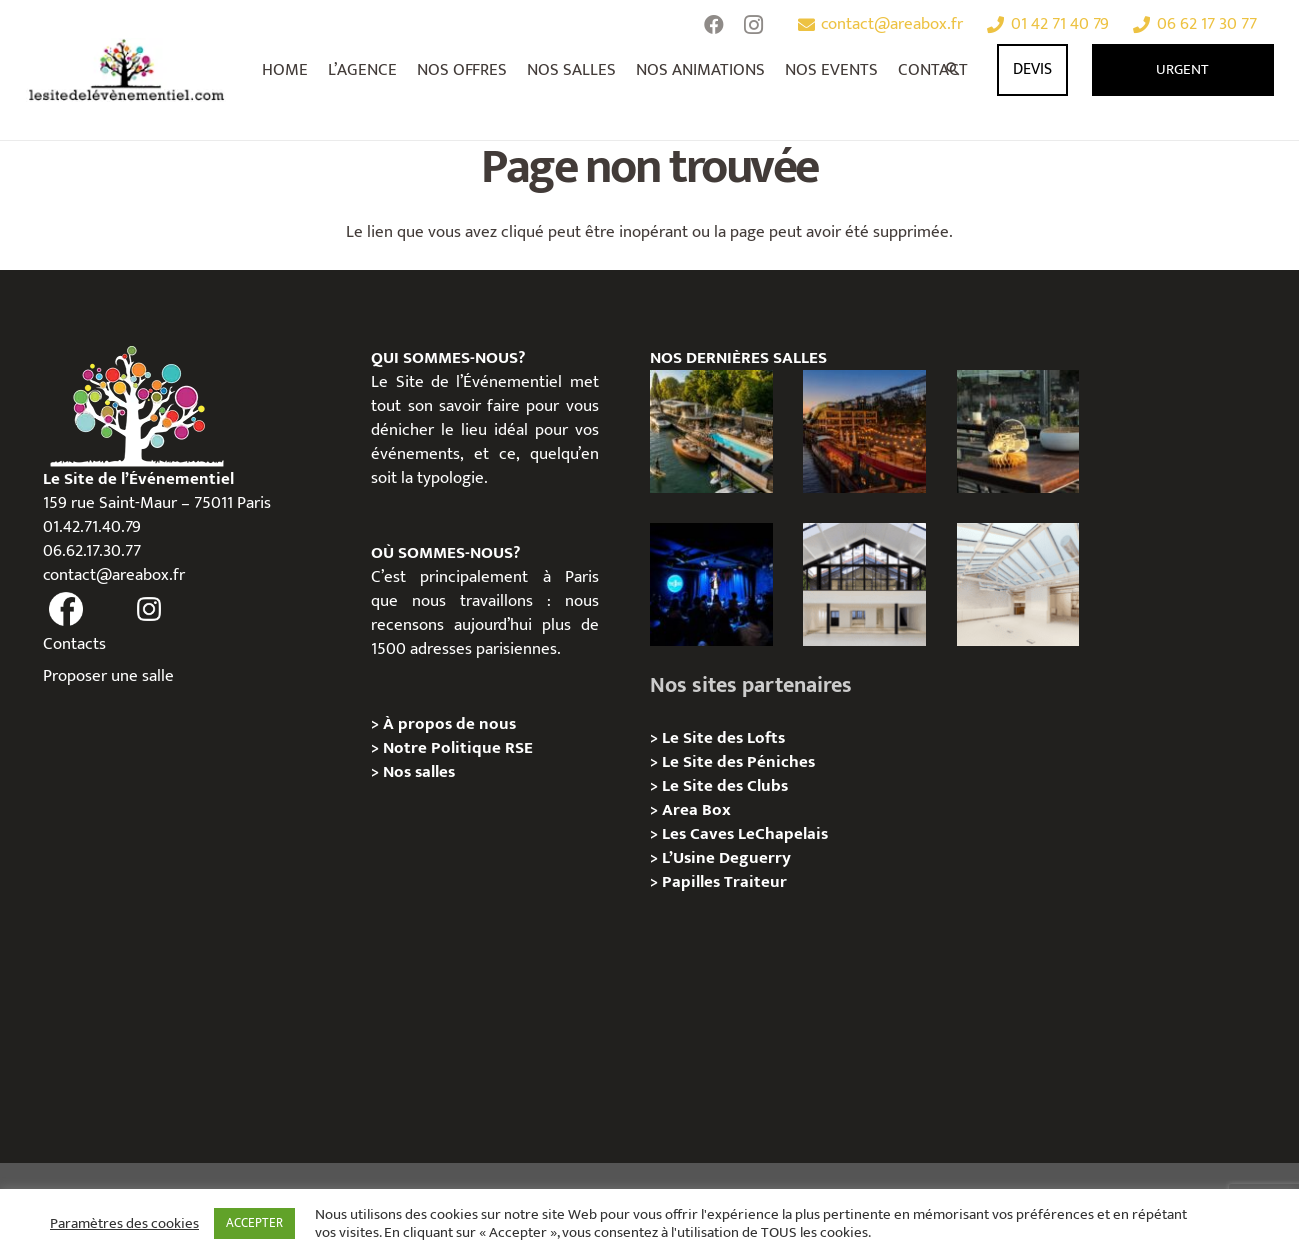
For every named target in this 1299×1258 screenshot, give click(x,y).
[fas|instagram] (149, 610)
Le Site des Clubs (725, 786)
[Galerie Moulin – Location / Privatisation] (864, 584)
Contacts (74, 644)
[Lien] (127, 70)
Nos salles (419, 772)
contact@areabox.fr (114, 575)
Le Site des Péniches (738, 762)
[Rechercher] (954, 70)
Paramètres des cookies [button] (124, 1224)
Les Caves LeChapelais (745, 834)
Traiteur (755, 882)
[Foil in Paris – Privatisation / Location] (711, 431)
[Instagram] (754, 25)
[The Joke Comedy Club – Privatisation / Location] (711, 584)
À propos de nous (449, 724)
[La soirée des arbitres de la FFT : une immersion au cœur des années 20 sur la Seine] (1018, 431)
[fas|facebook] (67, 610)
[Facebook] (714, 25)
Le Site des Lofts (723, 738)
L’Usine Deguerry (726, 858)
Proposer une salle (108, 676)
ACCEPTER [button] (254, 1223)
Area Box (696, 810)
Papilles (693, 882)
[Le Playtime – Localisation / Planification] (864, 431)
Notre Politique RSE (458, 748)
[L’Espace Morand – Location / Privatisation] (1018, 584)
